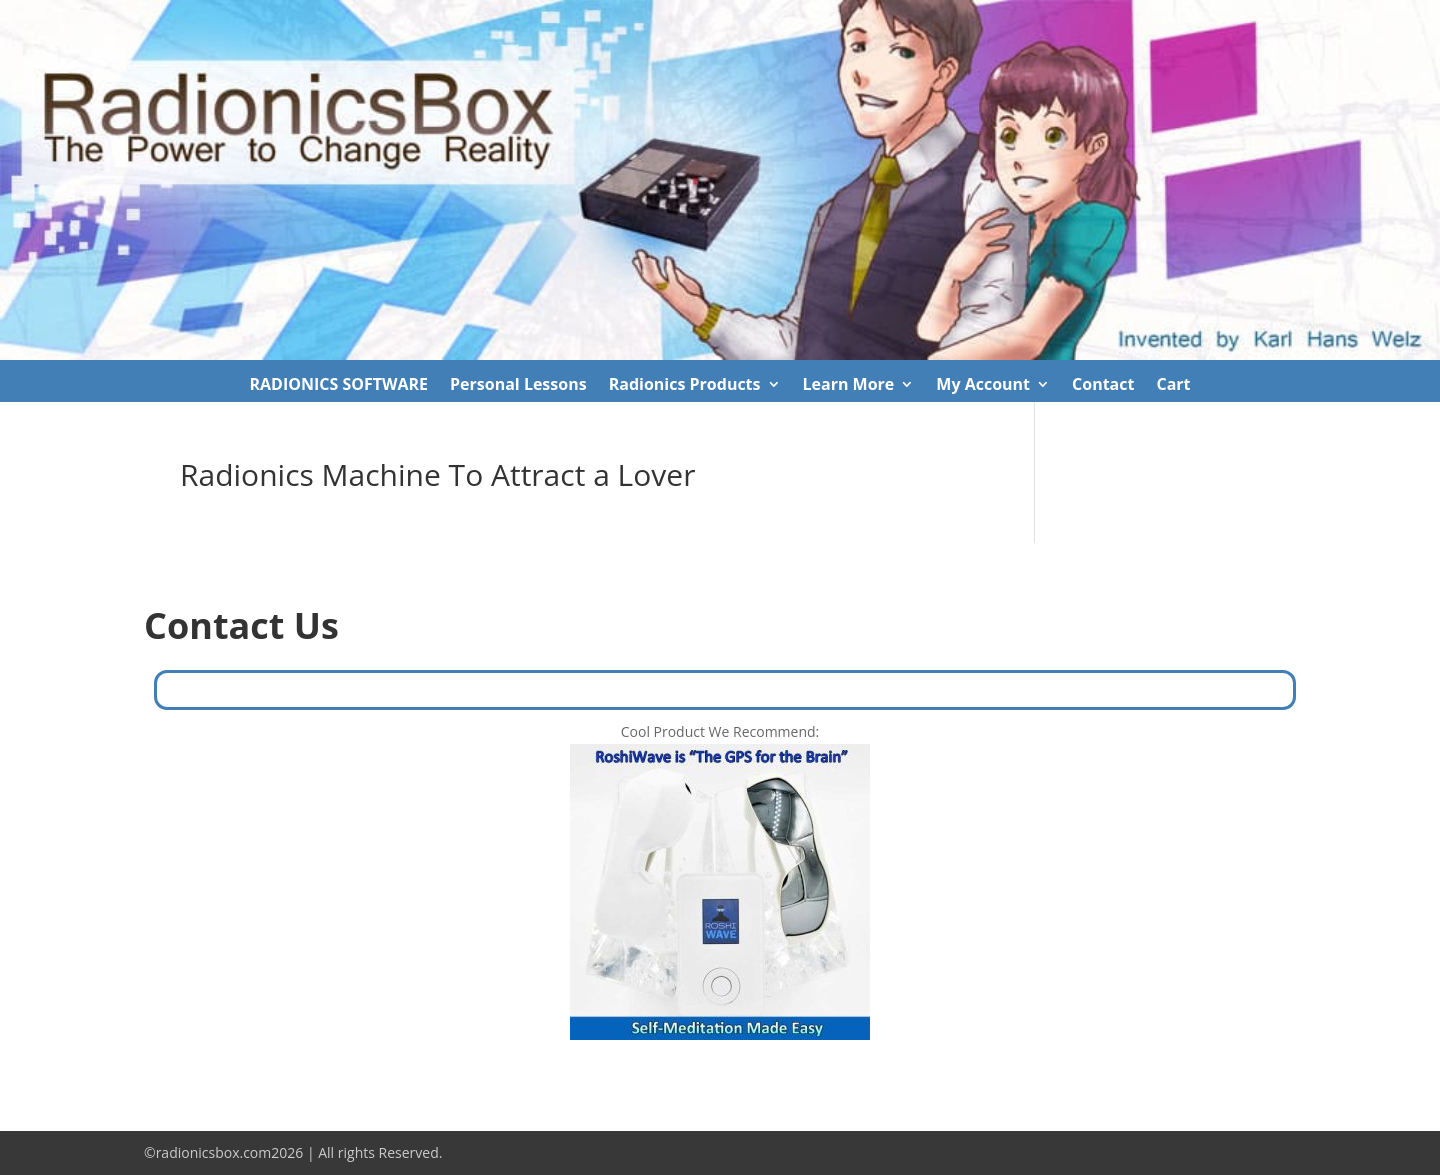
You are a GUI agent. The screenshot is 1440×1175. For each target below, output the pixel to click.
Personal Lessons (518, 386)
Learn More (849, 386)
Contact (1103, 386)
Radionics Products (685, 386)
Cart (1173, 386)
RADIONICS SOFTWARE (338, 386)
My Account (983, 386)
